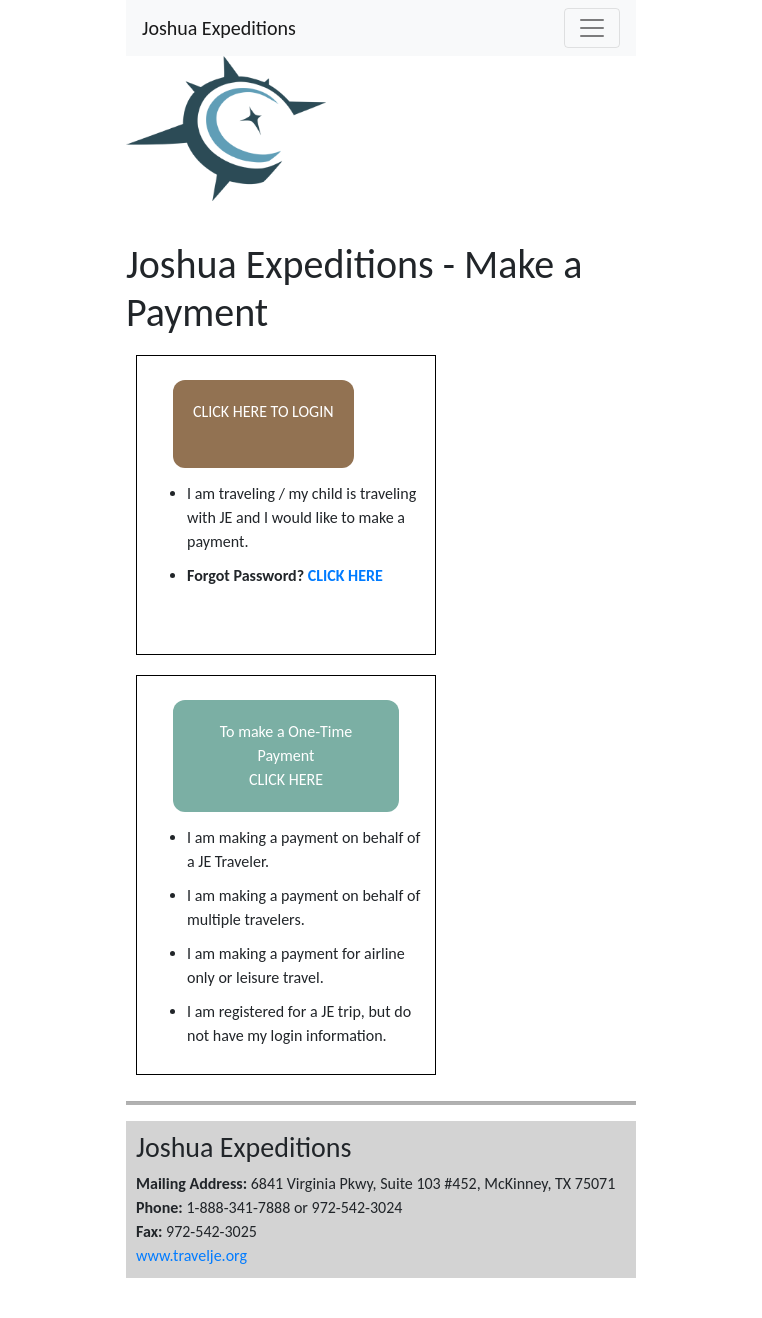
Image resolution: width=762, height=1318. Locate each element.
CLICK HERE (345, 575)
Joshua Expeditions (219, 28)
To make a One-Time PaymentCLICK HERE (286, 755)
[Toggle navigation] (592, 28)
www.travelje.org (191, 1255)
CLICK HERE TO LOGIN (263, 423)
